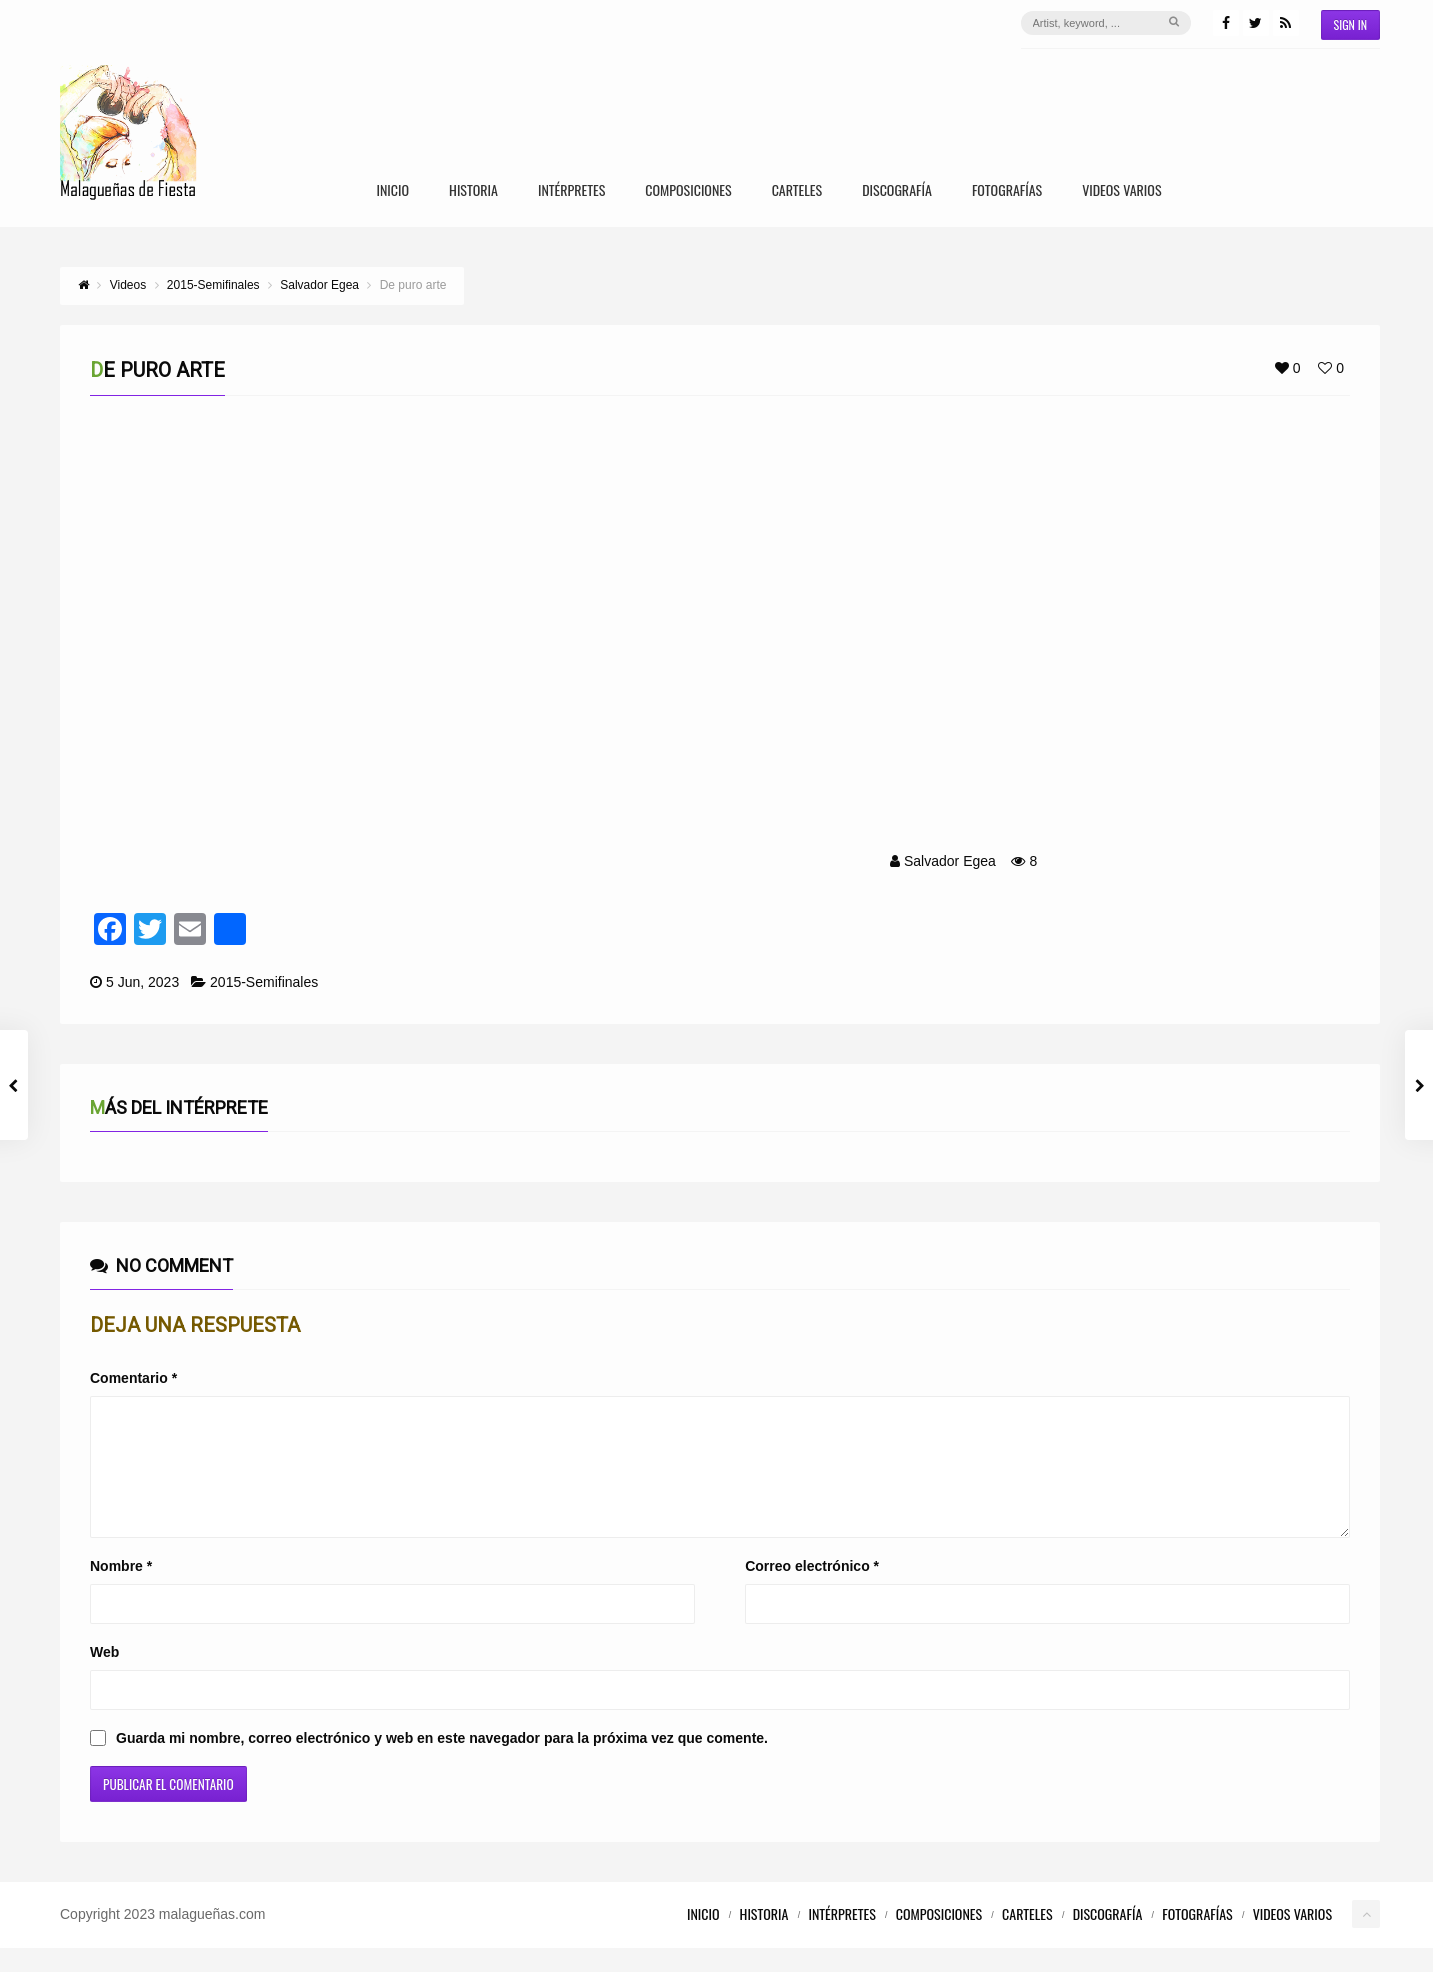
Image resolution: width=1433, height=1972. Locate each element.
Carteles (797, 191)
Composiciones (688, 191)
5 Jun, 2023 (142, 982)
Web (104, 1676)
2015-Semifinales (264, 982)
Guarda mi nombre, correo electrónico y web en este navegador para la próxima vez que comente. (442, 1762)
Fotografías (1007, 191)
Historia (473, 191)
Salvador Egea (950, 861)
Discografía (897, 191)
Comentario (133, 1378)
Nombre (121, 1590)
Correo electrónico (812, 1590)
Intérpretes (571, 191)
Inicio (392, 191)
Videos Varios (1121, 191)
